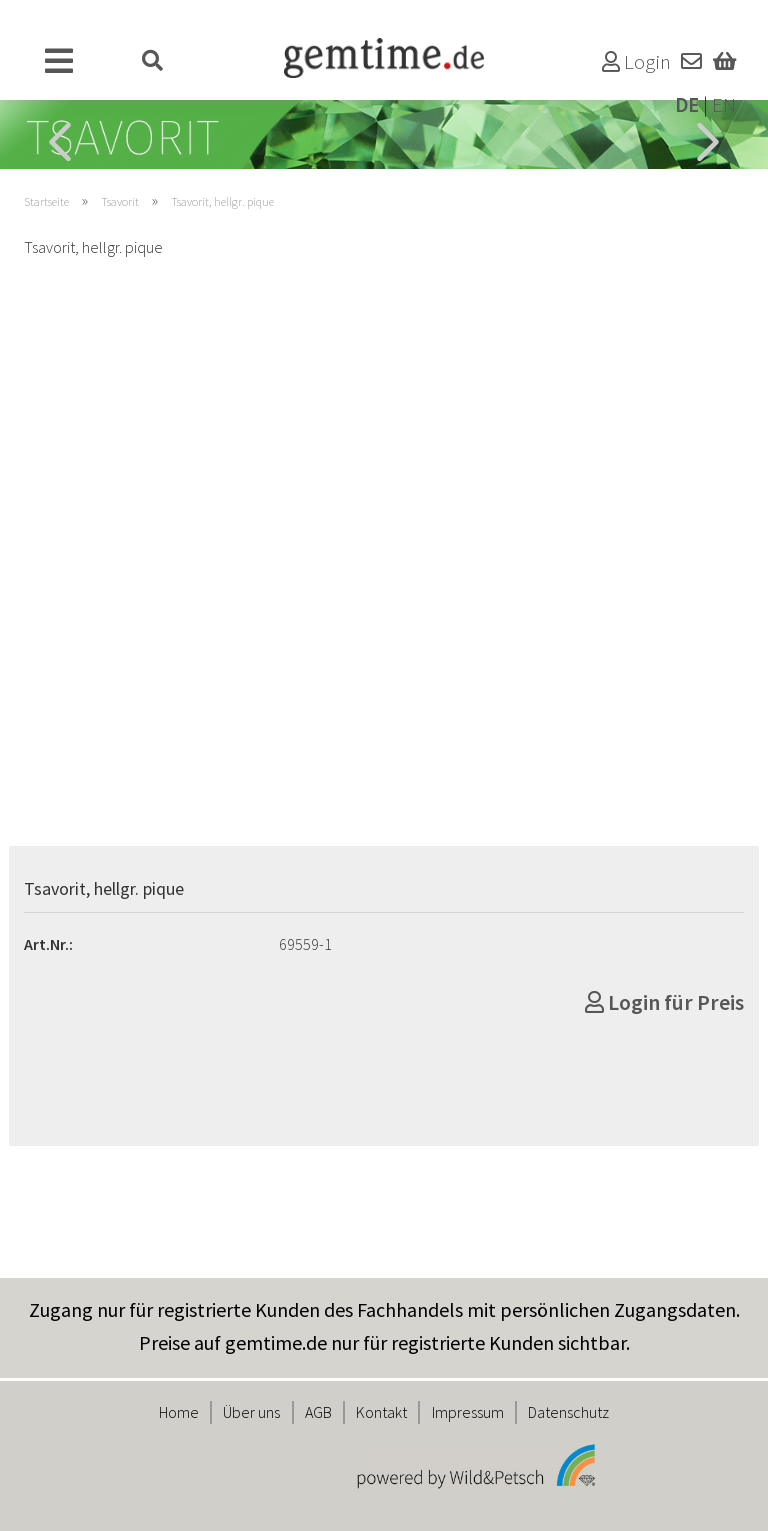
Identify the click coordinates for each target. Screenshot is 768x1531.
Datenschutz (568, 1412)
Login (636, 62)
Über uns (251, 1412)
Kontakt (381, 1412)
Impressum (468, 1412)
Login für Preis (664, 1002)
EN (724, 105)
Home (179, 1412)
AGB (318, 1412)
